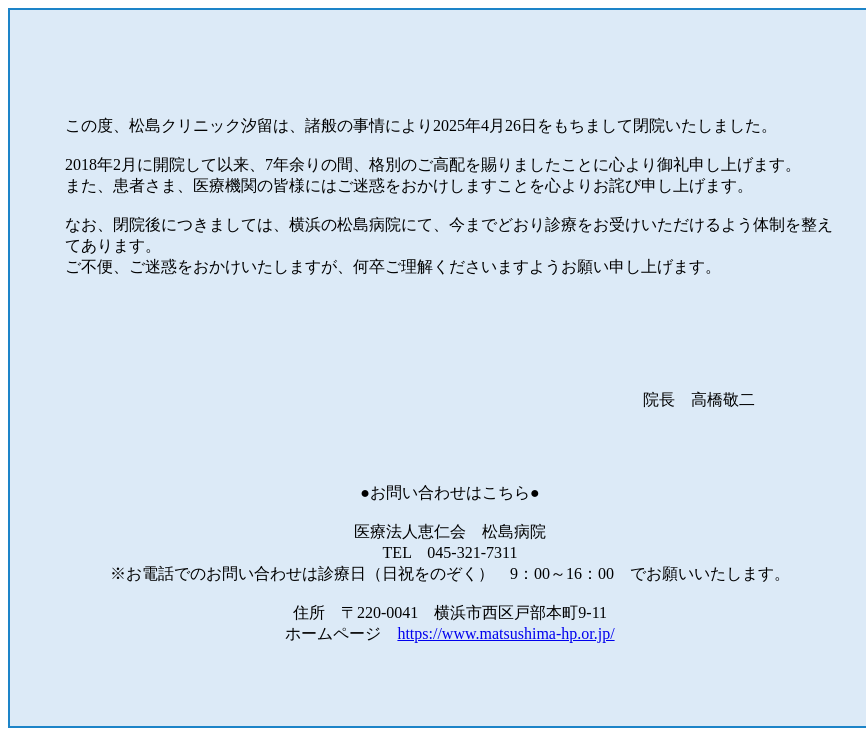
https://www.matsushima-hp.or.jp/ (505, 633)
